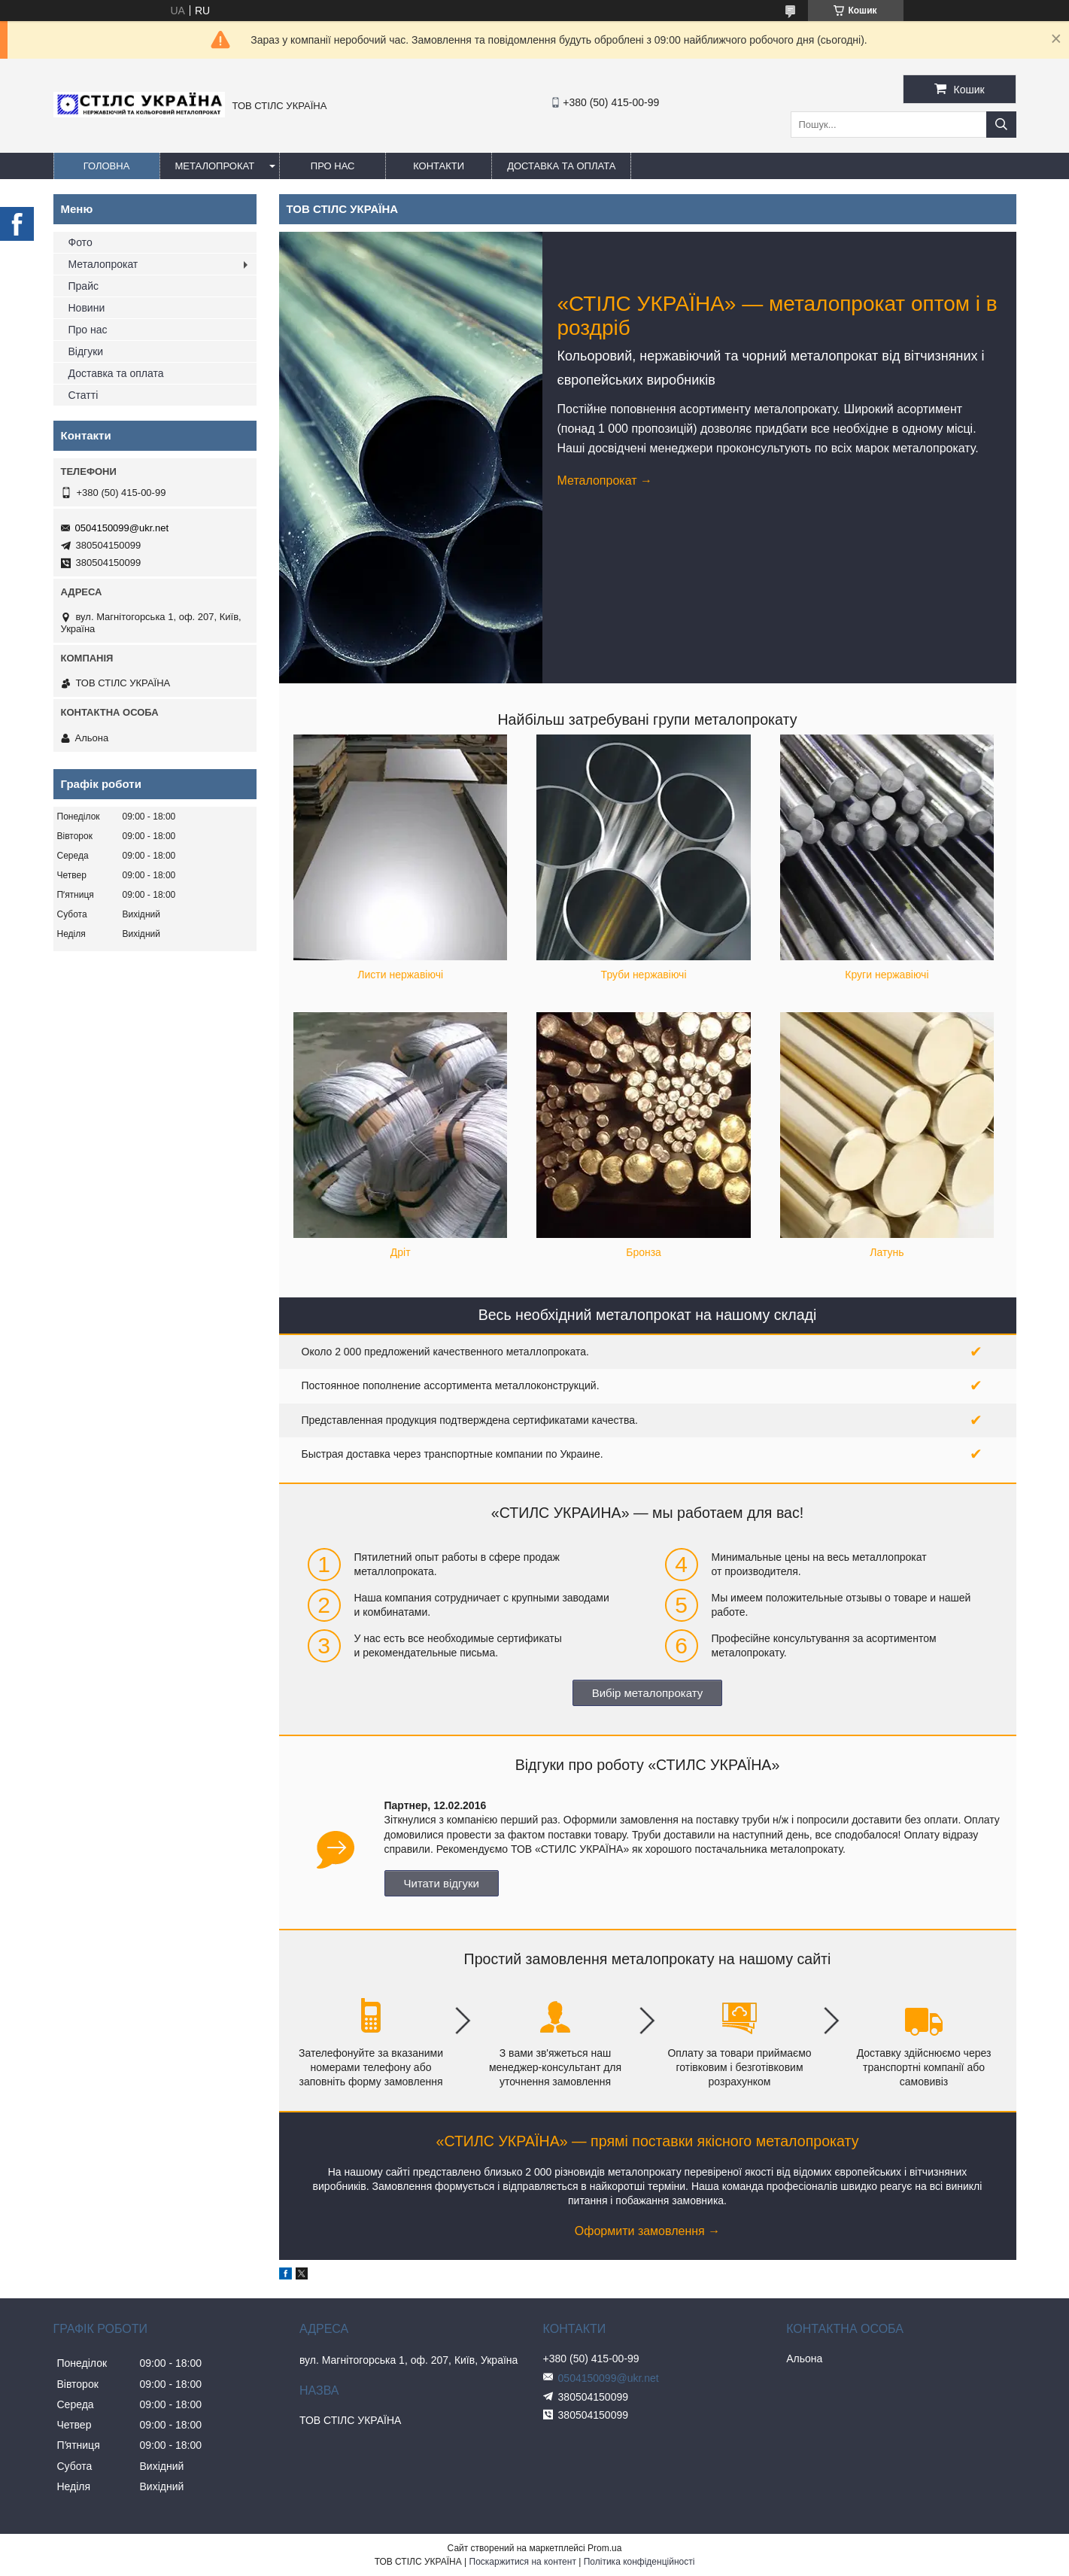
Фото (80, 242)
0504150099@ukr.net (122, 528)
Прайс (83, 286)
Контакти (438, 166)
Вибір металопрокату (647, 1692)
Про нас (333, 166)
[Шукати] (1001, 124)
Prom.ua (604, 2548)
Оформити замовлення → (647, 2231)
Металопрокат (215, 166)
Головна (107, 166)
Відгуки (86, 351)
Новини (86, 308)
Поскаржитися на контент (522, 2561)
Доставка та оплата (561, 166)
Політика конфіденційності (639, 2561)
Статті (83, 395)
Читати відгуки (441, 1883)
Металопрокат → (604, 480)
